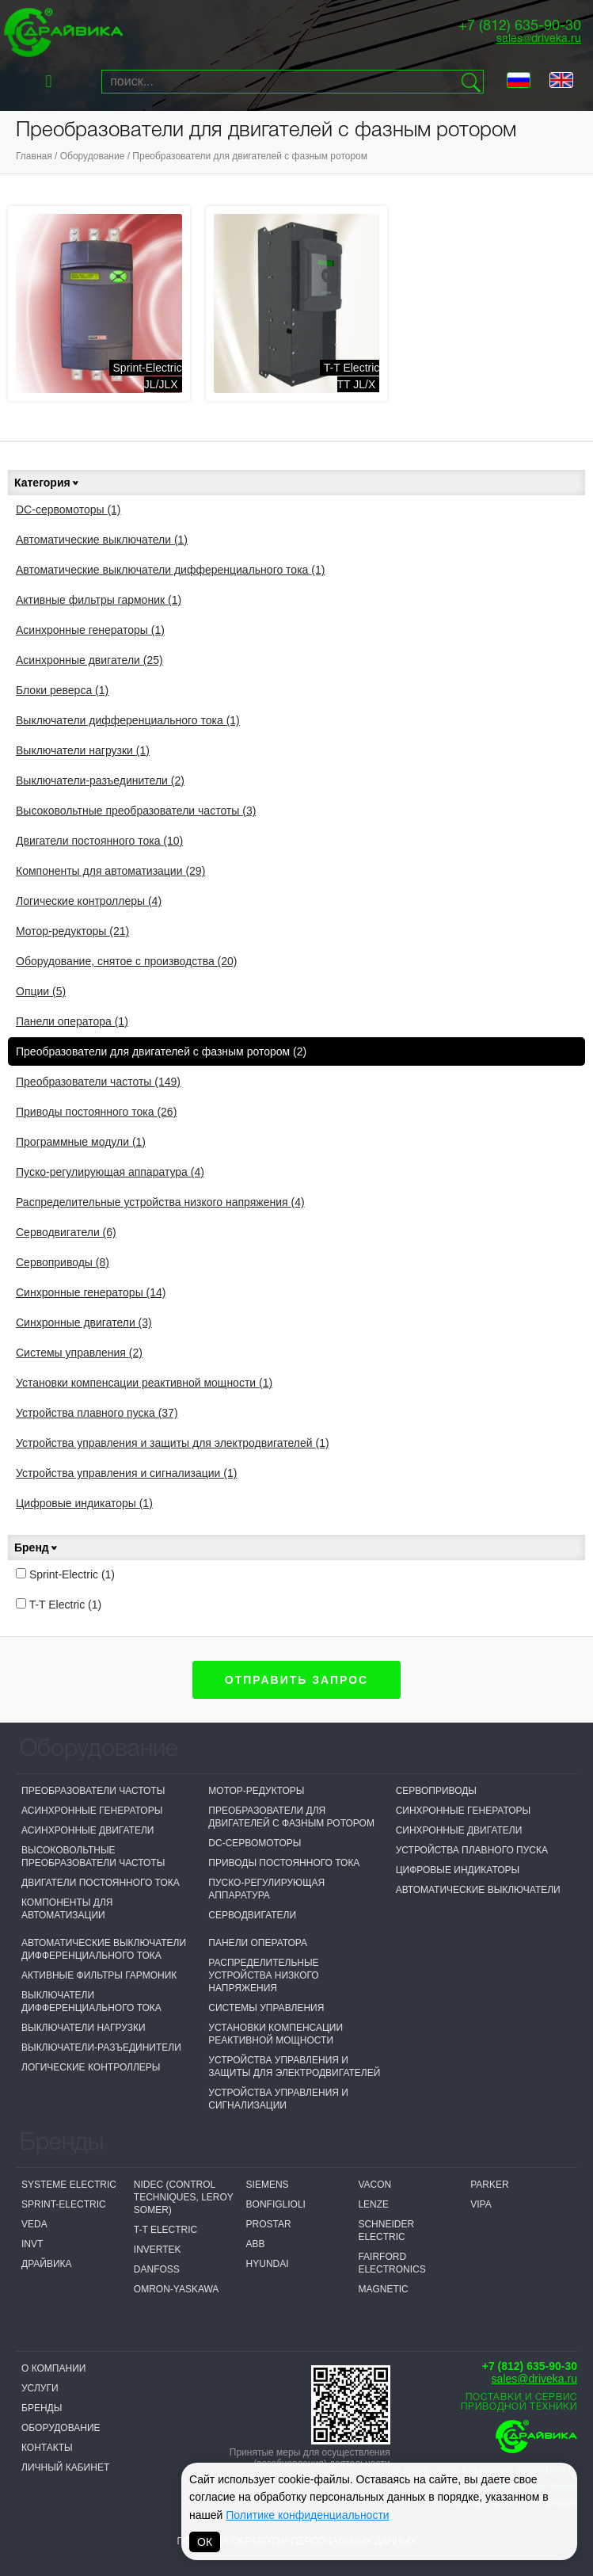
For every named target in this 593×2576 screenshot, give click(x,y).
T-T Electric (58, 1604)
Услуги (40, 2388)
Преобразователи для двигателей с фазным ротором (249, 156)
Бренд (36, 1547)
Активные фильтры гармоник (98, 599)
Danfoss (157, 2269)
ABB (255, 2244)
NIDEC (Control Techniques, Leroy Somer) (184, 2197)
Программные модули (81, 1141)
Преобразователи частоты (98, 1081)
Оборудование (92, 156)
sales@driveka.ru (538, 39)
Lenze (373, 2204)
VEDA (34, 2224)
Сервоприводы (62, 1262)
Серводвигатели (66, 1232)
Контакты (47, 2447)
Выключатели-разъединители (100, 780)
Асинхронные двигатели (89, 660)
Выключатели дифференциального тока (128, 720)
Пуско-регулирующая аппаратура (110, 1172)
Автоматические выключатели (102, 539)
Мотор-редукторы (72, 931)
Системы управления (79, 1352)
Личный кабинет (65, 2467)
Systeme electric (68, 2184)
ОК (204, 2542)
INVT (32, 2244)
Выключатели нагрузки (83, 750)
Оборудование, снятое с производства (127, 961)
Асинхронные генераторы (90, 630)
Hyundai (267, 2263)
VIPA (480, 2204)
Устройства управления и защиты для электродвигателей (172, 1443)
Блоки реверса (62, 690)
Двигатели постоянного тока (99, 840)
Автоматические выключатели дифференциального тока (170, 569)
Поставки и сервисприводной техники (519, 2402)
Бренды (41, 2408)
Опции (41, 991)
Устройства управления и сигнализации (126, 1473)
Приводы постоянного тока (96, 1111)
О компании (53, 2368)
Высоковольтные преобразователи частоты (136, 810)
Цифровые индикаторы (84, 1503)
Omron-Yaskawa (176, 2289)
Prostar (268, 2224)
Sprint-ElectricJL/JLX (147, 376)
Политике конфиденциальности (307, 2515)
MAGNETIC (383, 2289)
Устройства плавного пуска (97, 1412)
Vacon (374, 2184)
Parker (489, 2184)
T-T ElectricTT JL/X (352, 376)
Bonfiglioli (276, 2204)
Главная (34, 156)
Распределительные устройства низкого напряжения (160, 1202)
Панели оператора (72, 1021)
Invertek (157, 2249)
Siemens (267, 2184)
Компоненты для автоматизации (110, 870)
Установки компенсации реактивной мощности (144, 1382)
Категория (47, 482)
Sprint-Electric (65, 1574)
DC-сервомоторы (68, 509)
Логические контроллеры (89, 901)
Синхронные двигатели (84, 1322)
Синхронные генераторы (91, 1292)
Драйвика (46, 2263)
